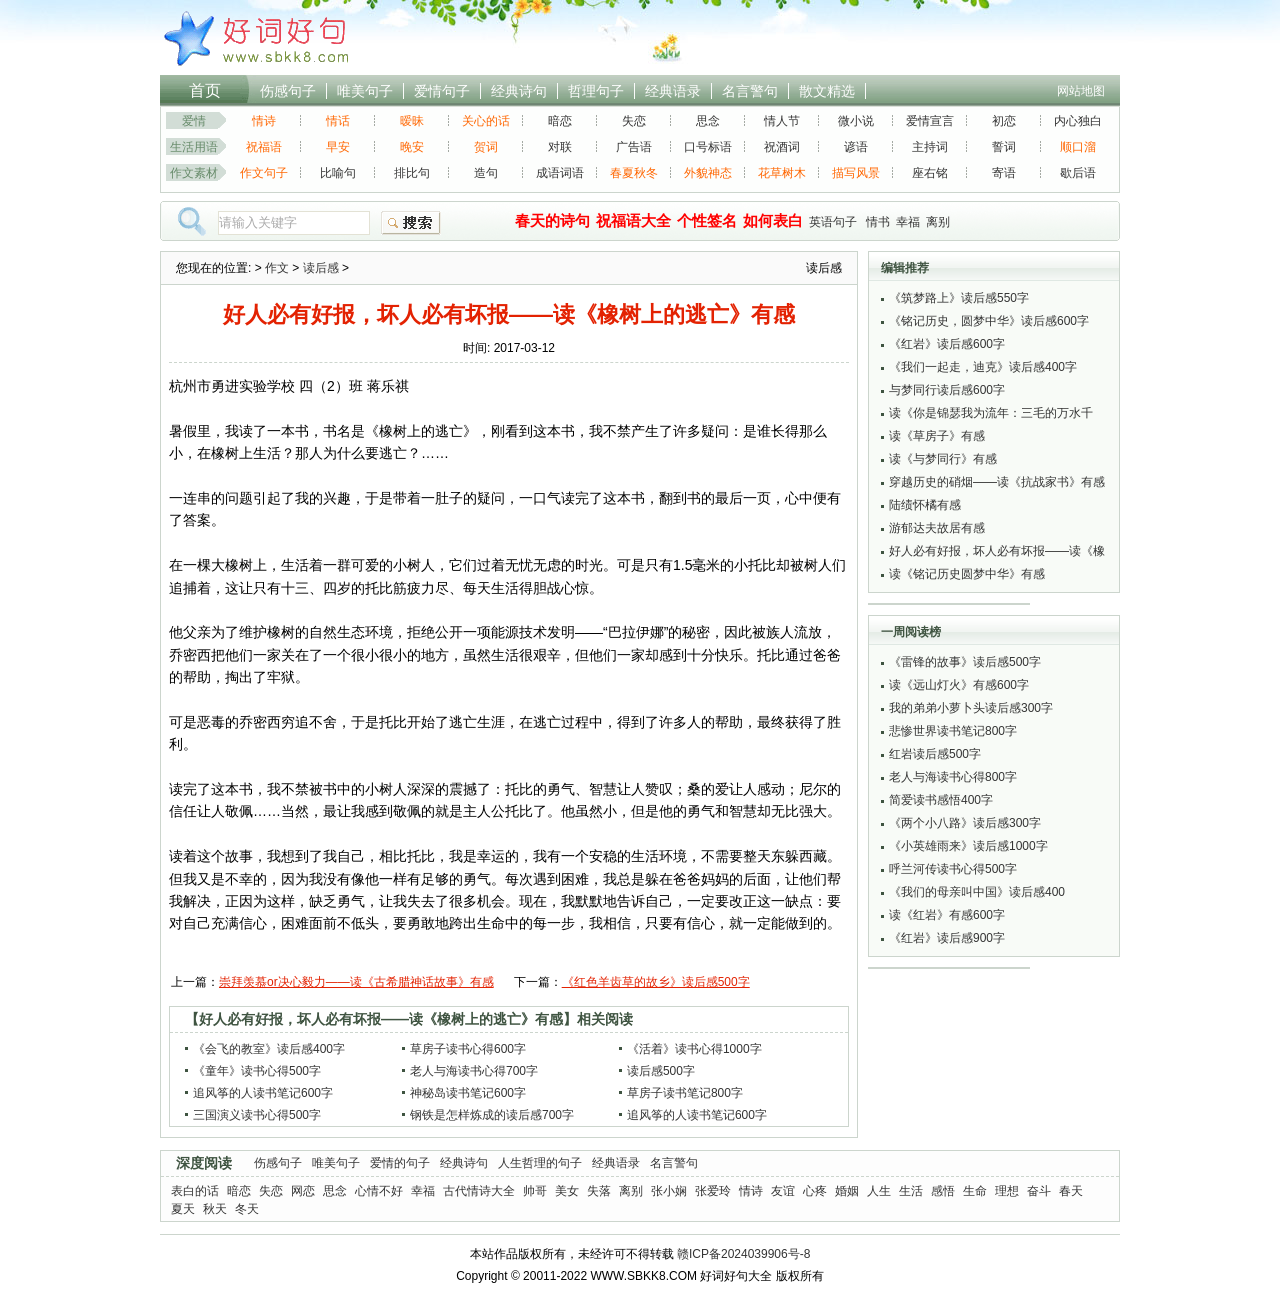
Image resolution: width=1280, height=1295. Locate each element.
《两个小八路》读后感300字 (965, 823)
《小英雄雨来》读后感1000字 (968, 846)
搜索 (411, 223)
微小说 (856, 121)
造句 (486, 173)
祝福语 (264, 147)
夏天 (183, 1209)
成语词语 (560, 173)
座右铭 (930, 173)
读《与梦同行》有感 (943, 459)
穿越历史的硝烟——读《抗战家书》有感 (997, 482)
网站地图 (1081, 91)
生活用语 (194, 147)
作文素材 (194, 173)
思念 (708, 121)
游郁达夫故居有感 (937, 528)
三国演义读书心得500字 (257, 1115)
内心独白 (1078, 121)
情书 (878, 222)
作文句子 (264, 173)
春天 (1071, 1191)
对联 (560, 147)
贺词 (486, 147)
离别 (938, 222)
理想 (1007, 1191)
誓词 (1004, 147)
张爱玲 (713, 1191)
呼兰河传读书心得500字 (953, 869)
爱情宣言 (930, 121)
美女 (567, 1191)
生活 (911, 1191)
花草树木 (782, 173)
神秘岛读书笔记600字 (468, 1093)
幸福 (908, 222)
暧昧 (412, 121)
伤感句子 (288, 91)
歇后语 (1078, 173)
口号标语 (708, 147)
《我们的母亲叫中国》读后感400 (977, 892)
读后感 (321, 268)
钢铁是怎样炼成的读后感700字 (492, 1115)
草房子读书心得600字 (468, 1049)
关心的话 (486, 121)
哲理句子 (596, 91)
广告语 (634, 147)
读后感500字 (661, 1071)
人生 (879, 1191)
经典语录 (673, 91)
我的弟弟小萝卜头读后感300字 (971, 708)
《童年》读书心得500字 (257, 1071)
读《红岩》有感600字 (947, 915)
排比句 (412, 173)
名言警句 (750, 91)
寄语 (1004, 173)
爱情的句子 (400, 1163)
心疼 (815, 1191)
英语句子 (833, 222)
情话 (338, 121)
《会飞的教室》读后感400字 (269, 1049)
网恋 (303, 1191)
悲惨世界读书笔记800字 (953, 731)
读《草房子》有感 (937, 436)
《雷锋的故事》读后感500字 (965, 662)
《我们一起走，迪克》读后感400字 (983, 367)
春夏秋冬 (634, 173)
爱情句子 (442, 91)
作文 (277, 268)
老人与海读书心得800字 (953, 777)
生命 (975, 1191)
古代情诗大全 (479, 1191)
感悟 (943, 1191)
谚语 (856, 147)
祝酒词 (782, 147)
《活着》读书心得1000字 (694, 1049)
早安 (338, 147)
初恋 (1004, 121)
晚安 (412, 147)
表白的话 (195, 1191)
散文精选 (827, 91)
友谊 (783, 1191)
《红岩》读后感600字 (947, 344)
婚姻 (847, 1191)
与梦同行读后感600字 (947, 390)
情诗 (264, 121)
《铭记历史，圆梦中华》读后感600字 (989, 321)
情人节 (782, 121)
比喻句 (338, 173)
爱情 (194, 121)
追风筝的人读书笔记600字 (263, 1093)
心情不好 (379, 1191)
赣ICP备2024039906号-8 (743, 1254)
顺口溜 (1078, 147)
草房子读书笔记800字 (685, 1093)
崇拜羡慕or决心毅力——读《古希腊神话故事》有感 (356, 982)
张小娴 (669, 1191)
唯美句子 (365, 91)
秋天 (215, 1209)
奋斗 (1039, 1191)
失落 (599, 1191)
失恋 (634, 121)
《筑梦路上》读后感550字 (959, 298)
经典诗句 (519, 91)
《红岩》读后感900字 (947, 938)
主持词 (930, 147)
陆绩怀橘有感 (925, 505)
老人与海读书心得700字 (474, 1071)
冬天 (247, 1209)
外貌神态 (708, 173)
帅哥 (535, 1191)
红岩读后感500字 (935, 754)
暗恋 (560, 121)
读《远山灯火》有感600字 (959, 685)
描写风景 (856, 173)
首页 (205, 90)
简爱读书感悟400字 (941, 800)
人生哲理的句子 (540, 1163)
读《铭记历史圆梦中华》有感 (967, 574)
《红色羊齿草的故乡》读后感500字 (656, 982)
